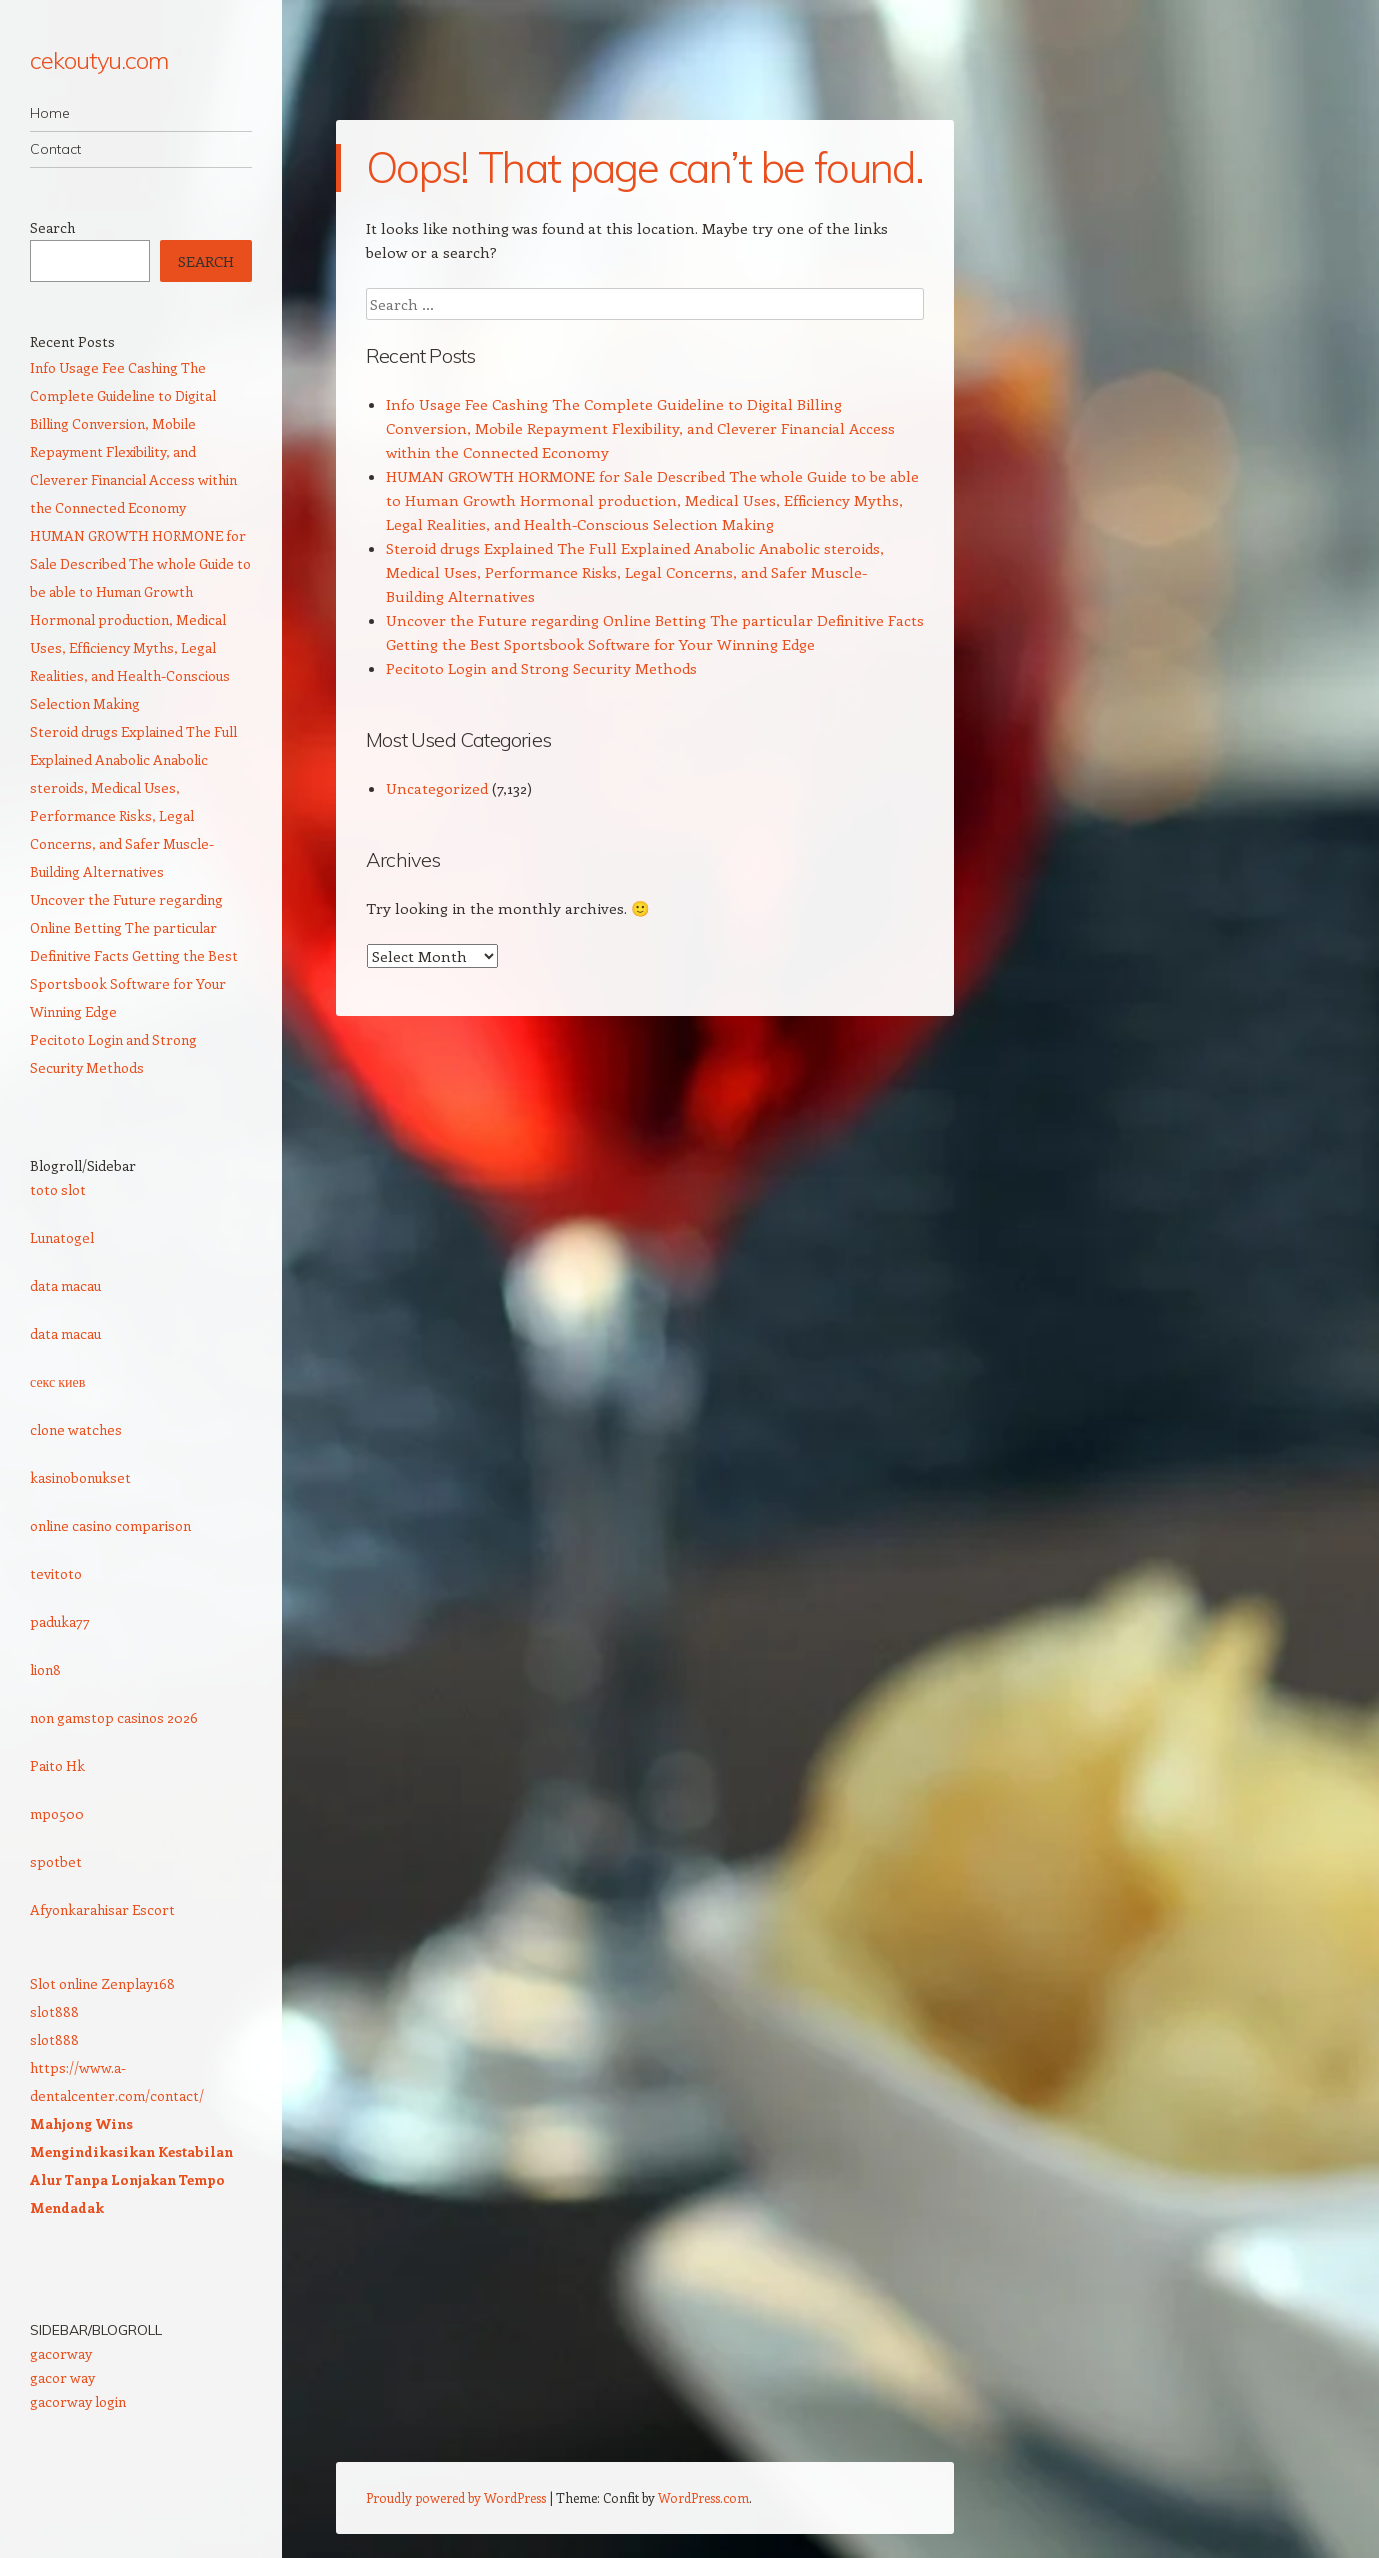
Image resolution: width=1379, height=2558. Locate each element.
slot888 (54, 2011)
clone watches (76, 1429)
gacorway (61, 2353)
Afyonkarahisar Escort (102, 1909)
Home (50, 113)
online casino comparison (110, 1525)
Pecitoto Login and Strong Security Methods (541, 668)
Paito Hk (57, 1765)
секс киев (57, 1381)
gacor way (62, 2377)
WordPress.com (703, 2497)
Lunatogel (62, 1237)
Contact (55, 149)
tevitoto (56, 1573)
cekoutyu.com (99, 60)
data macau (65, 1285)
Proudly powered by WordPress (456, 2497)
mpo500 (57, 1813)
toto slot (58, 1189)
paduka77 (60, 1621)
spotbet (56, 1861)
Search (52, 227)
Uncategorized (437, 788)
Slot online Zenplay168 (102, 1983)
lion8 (45, 1669)
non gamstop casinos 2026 (114, 1717)
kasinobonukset (80, 1477)
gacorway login (78, 2401)
